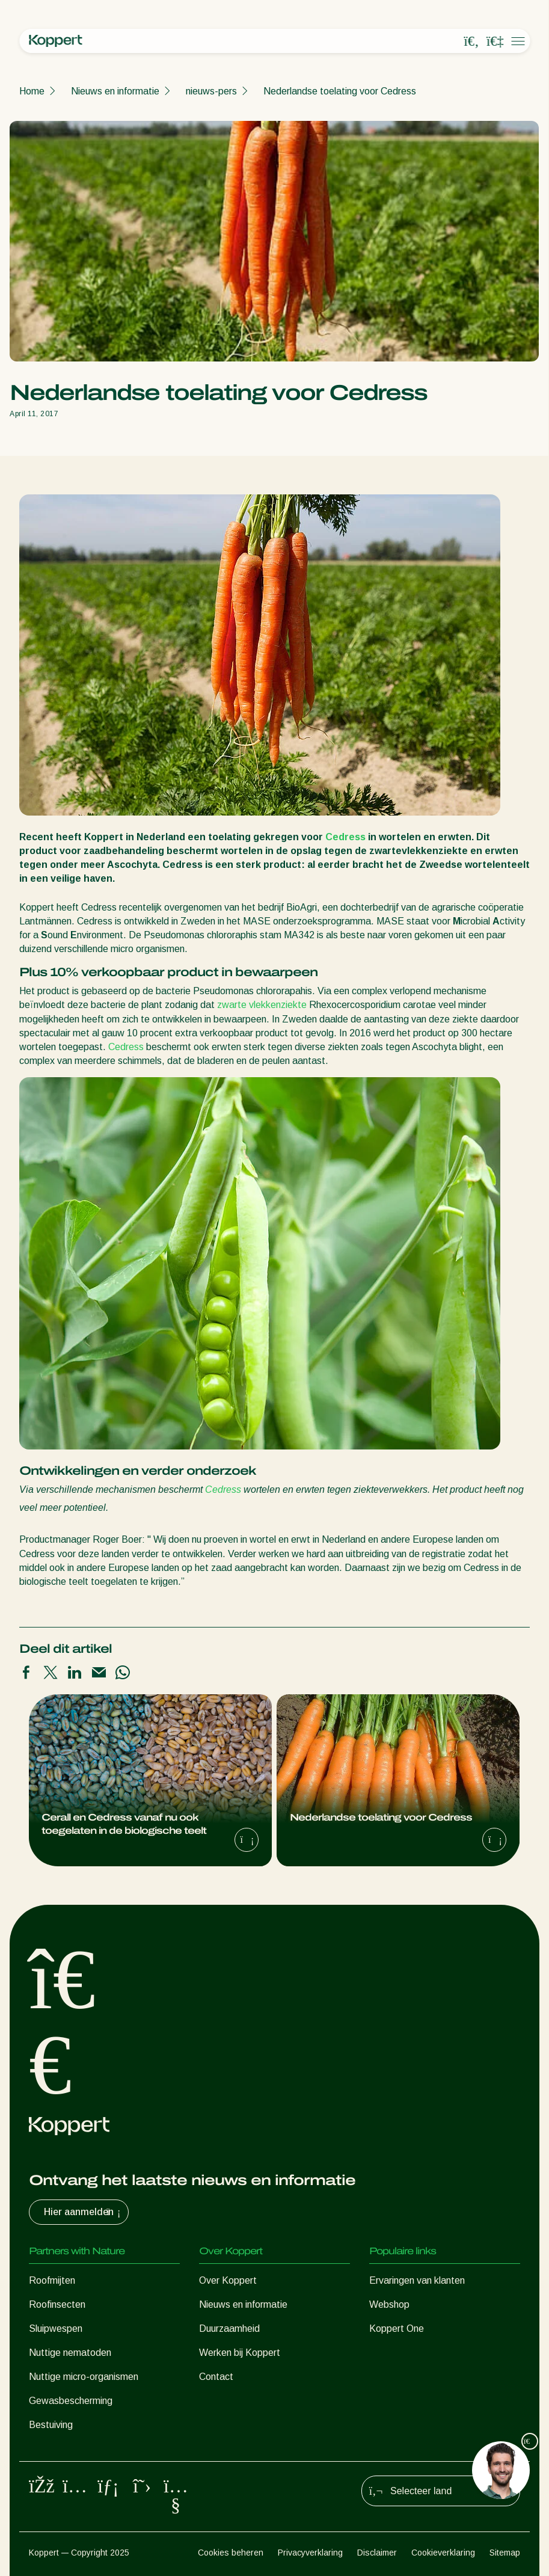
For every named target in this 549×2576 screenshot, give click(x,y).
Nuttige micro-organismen (83, 2377)
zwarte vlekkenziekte (262, 1005)
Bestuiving (51, 2425)
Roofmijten (52, 2280)
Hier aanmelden (83, 2212)
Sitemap (504, 2552)
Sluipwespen (55, 2328)
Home (31, 91)
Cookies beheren (230, 2552)
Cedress (345, 837)
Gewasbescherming (70, 2401)
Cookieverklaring (443, 2552)
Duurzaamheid (229, 2328)
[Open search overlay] (471, 41)
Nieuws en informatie (115, 91)
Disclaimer (377, 2552)
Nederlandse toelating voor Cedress (339, 91)
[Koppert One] (494, 41)
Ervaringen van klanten (417, 2280)
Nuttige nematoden (70, 2352)
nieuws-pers (211, 91)
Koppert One (396, 2328)
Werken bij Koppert (239, 2352)
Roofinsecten (57, 2304)
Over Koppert (228, 2280)
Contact (216, 2377)
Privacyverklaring (310, 2552)
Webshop (389, 2304)
